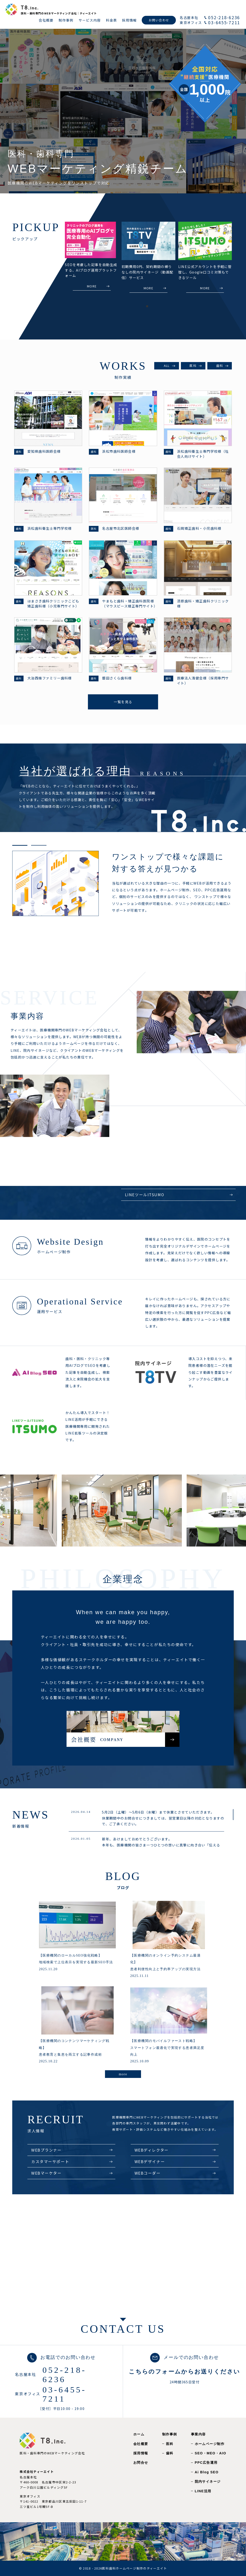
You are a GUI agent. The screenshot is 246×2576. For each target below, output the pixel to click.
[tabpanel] (148, 257)
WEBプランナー (46, 2150)
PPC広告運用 (137, 1160)
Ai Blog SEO (137, 1171)
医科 (193, 365)
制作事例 (169, 2434)
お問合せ (140, 2462)
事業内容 (198, 2434)
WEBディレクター (152, 2150)
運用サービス (137, 1148)
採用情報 (140, 2453)
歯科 (219, 365)
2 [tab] (38, 845)
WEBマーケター (46, 2173)
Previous (8, 881)
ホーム (138, 2434)
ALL (167, 365)
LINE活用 (203, 2491)
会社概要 (140, 2444)
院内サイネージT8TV (145, 1183)
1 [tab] (148, 307)
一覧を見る (123, 701)
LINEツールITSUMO (144, 1194)
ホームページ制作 (142, 1137)
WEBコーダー (148, 2173)
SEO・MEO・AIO (210, 2453)
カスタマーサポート (50, 2161)
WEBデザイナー (150, 2161)
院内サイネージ (208, 2481)
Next (237, 881)
